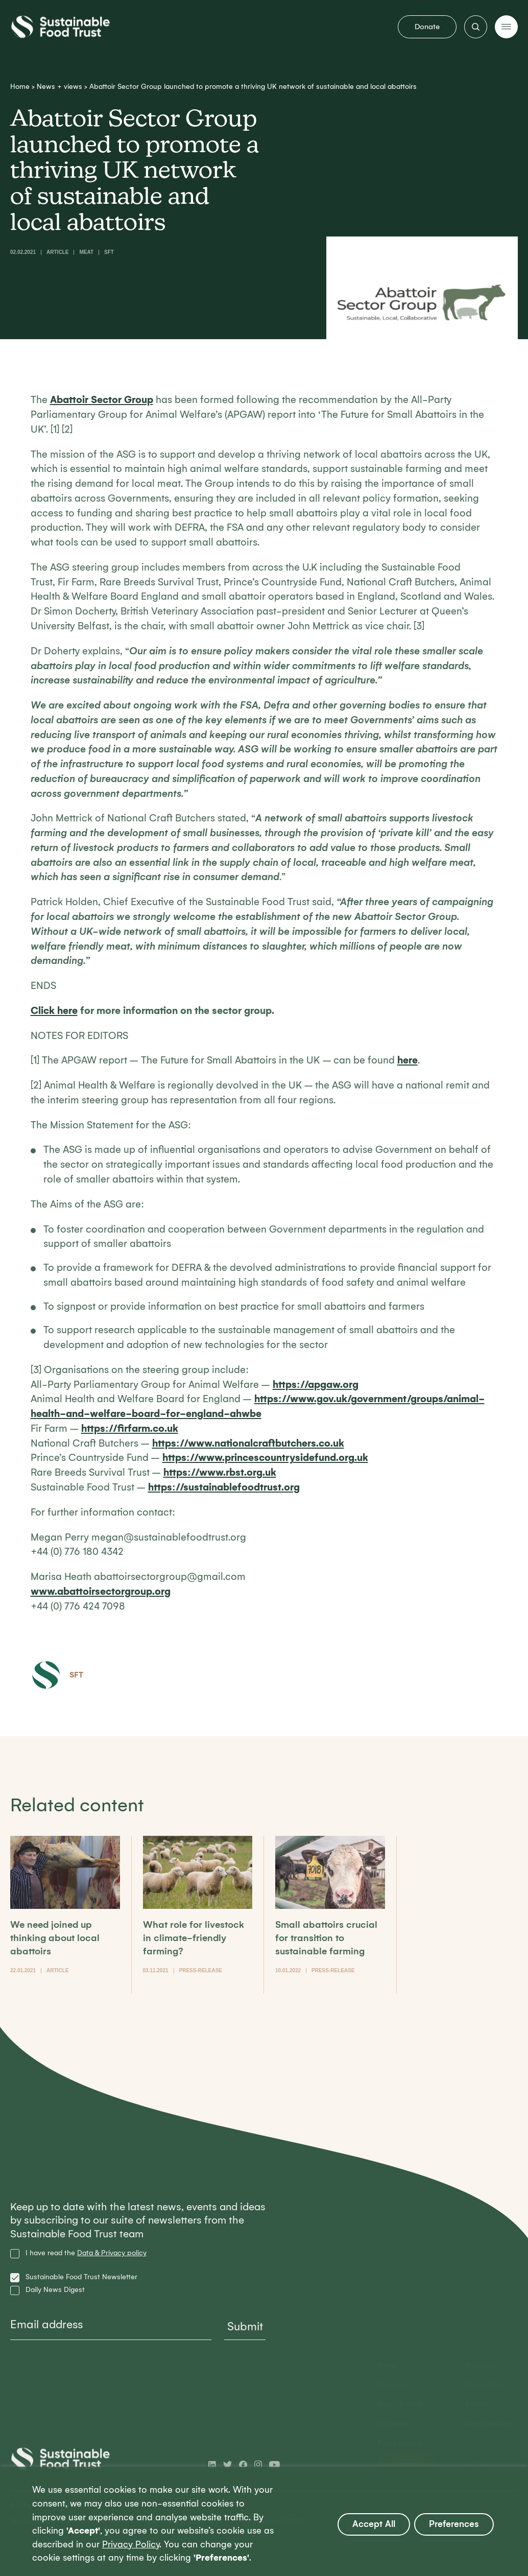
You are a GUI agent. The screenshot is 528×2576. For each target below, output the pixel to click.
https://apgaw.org (315, 1384)
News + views (59, 86)
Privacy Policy (130, 2544)
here (407, 1060)
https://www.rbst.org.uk (219, 1472)
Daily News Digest (55, 2290)
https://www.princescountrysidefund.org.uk (265, 1457)
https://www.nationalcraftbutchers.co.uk (248, 1443)
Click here (54, 1011)
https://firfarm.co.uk (129, 1428)
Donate (427, 26)
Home (20, 86)
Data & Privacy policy (112, 2253)
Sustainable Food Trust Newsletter (81, 2277)
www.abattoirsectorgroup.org (101, 1591)
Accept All (373, 2524)
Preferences (454, 2524)
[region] (264, 2521)
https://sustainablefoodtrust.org (224, 1487)
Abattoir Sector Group (101, 400)
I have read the (86, 2253)
